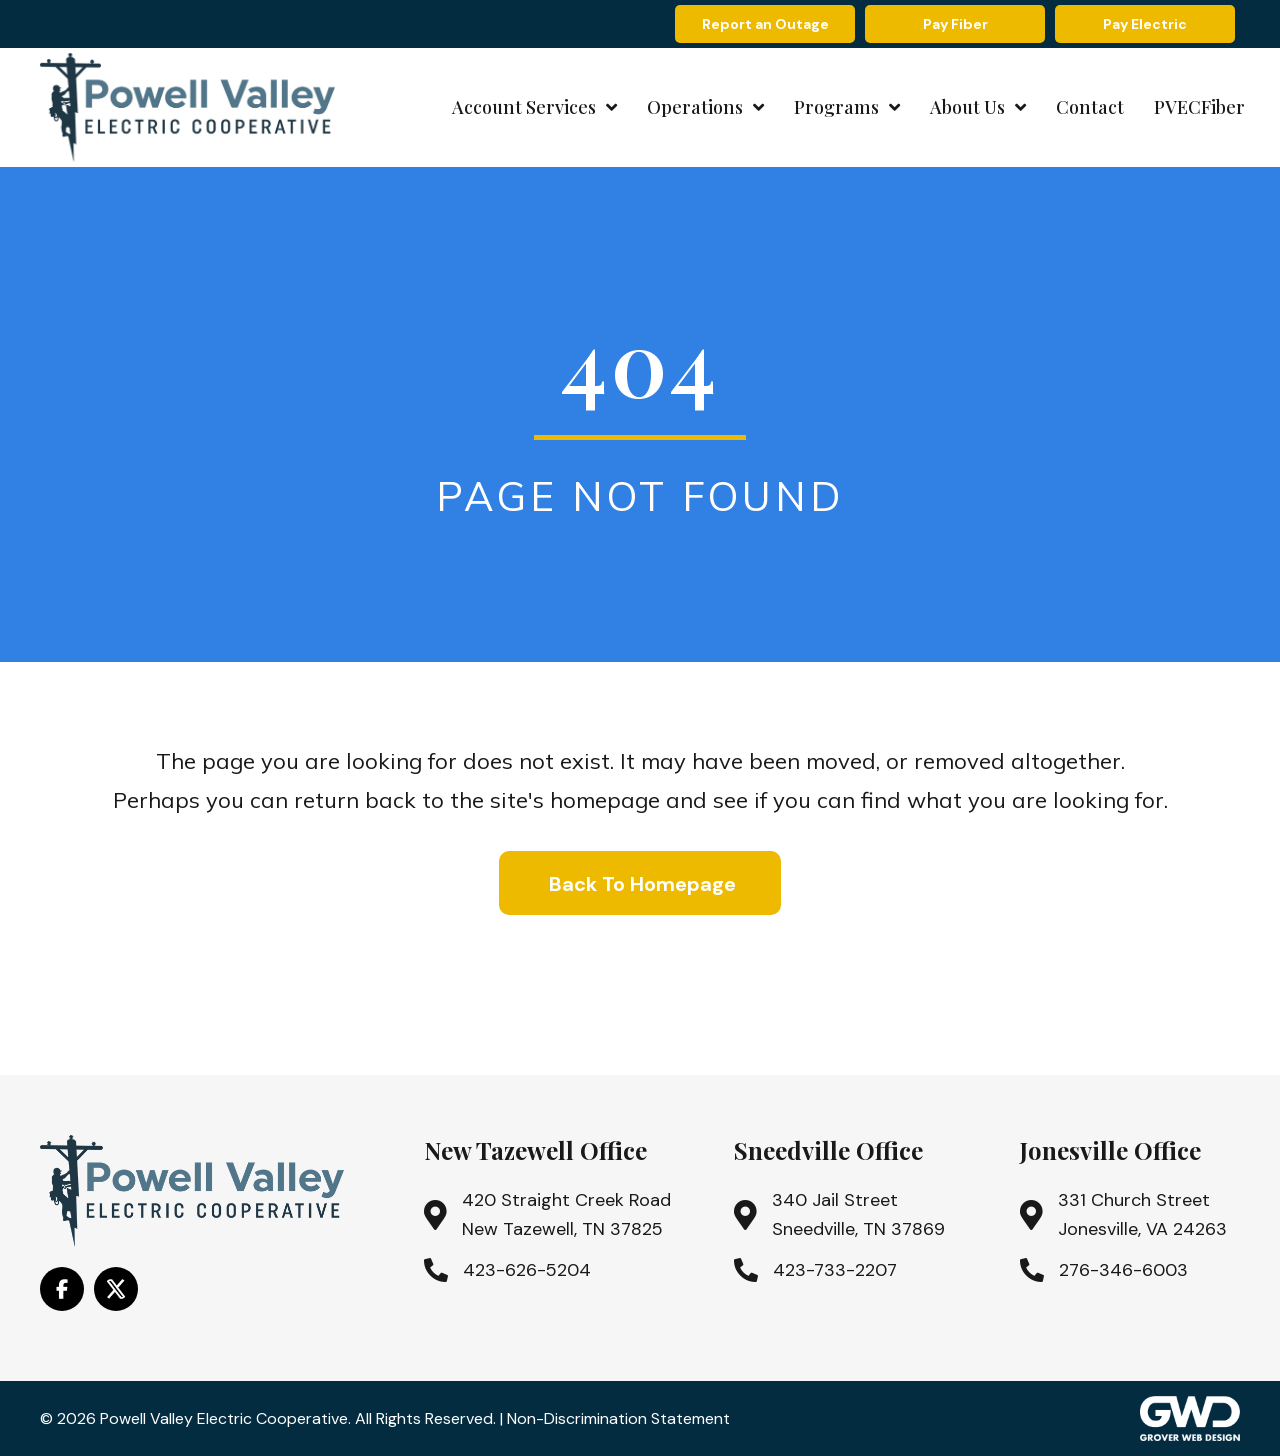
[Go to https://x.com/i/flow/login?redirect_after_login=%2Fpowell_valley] (116, 1289)
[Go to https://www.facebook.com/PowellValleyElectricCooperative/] (62, 1289)
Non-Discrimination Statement (618, 1418)
